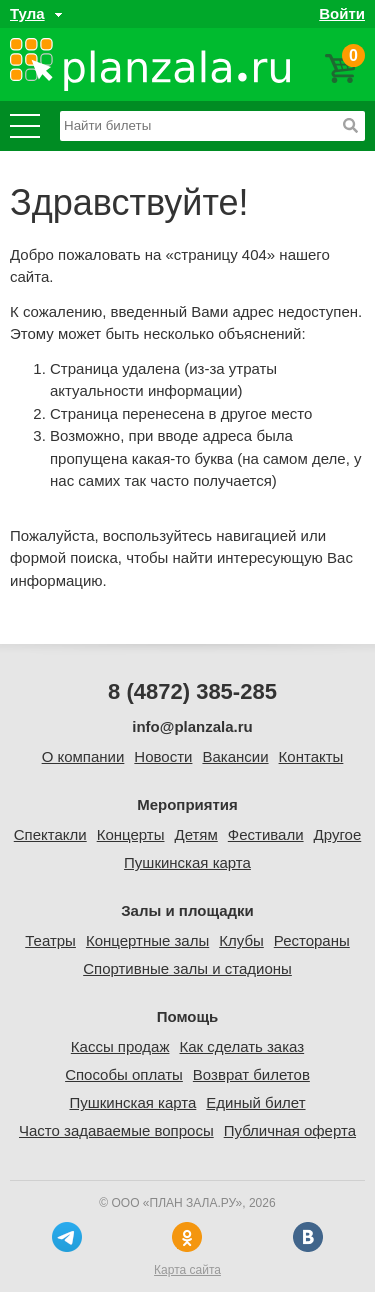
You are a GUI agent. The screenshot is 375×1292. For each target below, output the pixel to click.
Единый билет (255, 1102)
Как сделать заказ (241, 1046)
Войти (342, 13)
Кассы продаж (120, 1046)
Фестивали (266, 834)
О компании (83, 756)
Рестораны (312, 940)
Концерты (131, 834)
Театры (50, 940)
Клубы (241, 940)
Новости (163, 756)
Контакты (311, 756)
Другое (338, 834)
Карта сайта (187, 1270)
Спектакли (50, 834)
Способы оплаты (124, 1074)
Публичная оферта (290, 1130)
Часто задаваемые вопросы (116, 1130)
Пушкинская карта (187, 862)
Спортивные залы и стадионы (187, 968)
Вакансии (235, 756)
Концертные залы (147, 940)
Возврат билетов (251, 1074)
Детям (195, 834)
